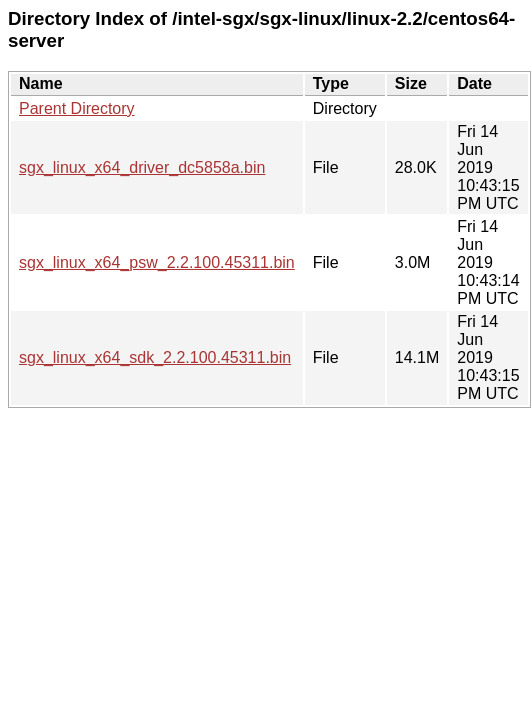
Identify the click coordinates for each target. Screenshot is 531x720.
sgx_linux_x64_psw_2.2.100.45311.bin (157, 262)
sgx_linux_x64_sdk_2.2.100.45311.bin (155, 357)
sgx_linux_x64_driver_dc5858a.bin (142, 167)
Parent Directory (77, 108)
